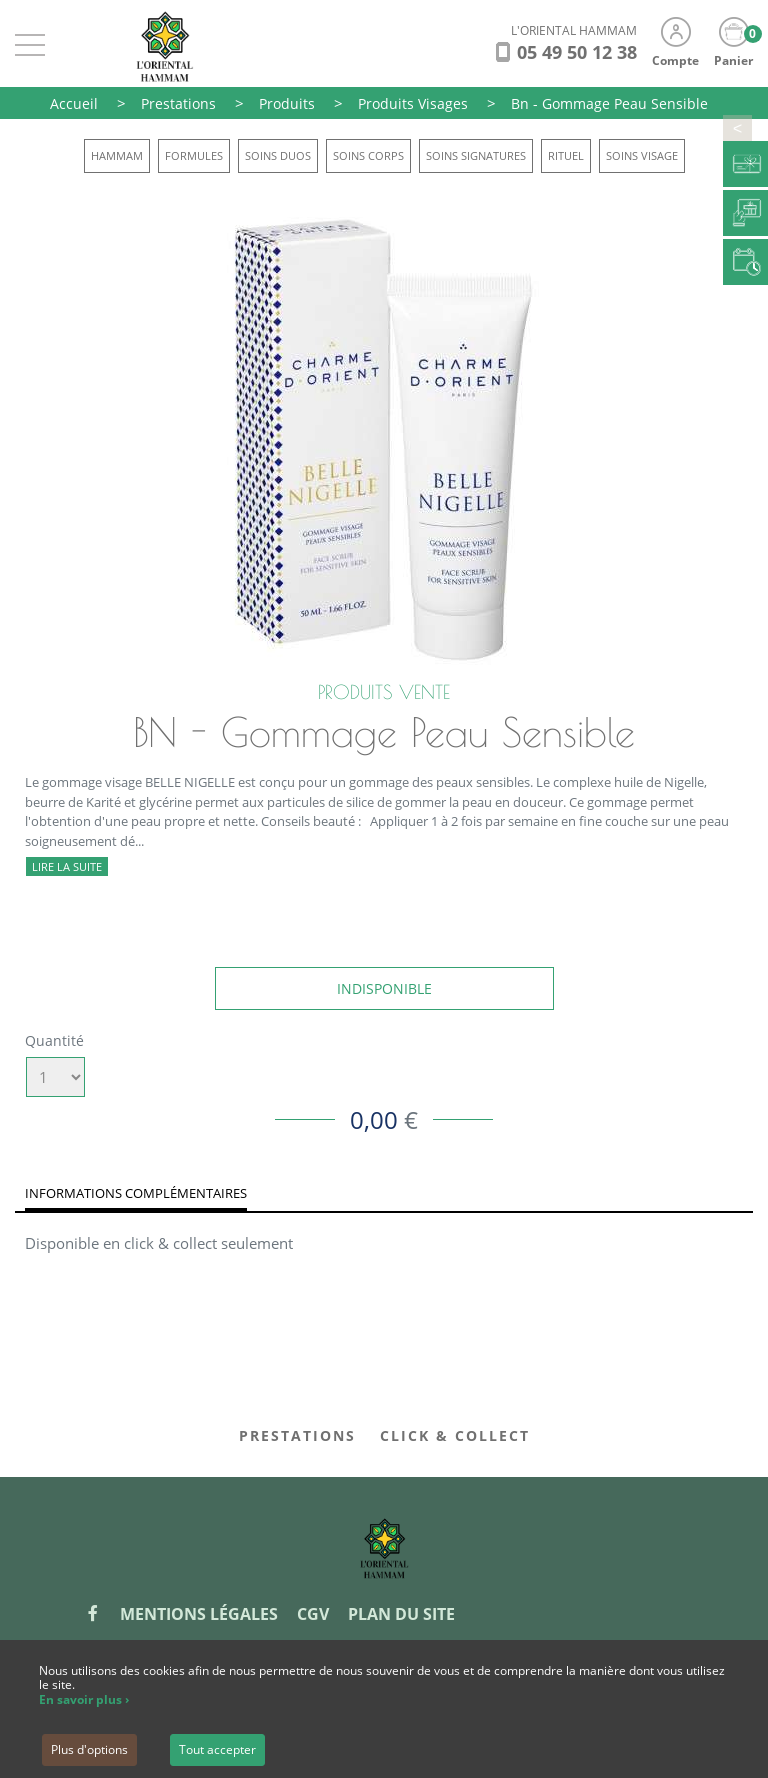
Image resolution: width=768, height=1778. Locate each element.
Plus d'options (89, 1749)
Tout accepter (217, 1749)
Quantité (54, 1040)
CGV (313, 1614)
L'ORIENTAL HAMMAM (574, 30)
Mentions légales (199, 1614)
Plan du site (401, 1614)
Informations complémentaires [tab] (136, 1193)
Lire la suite (67, 866)
